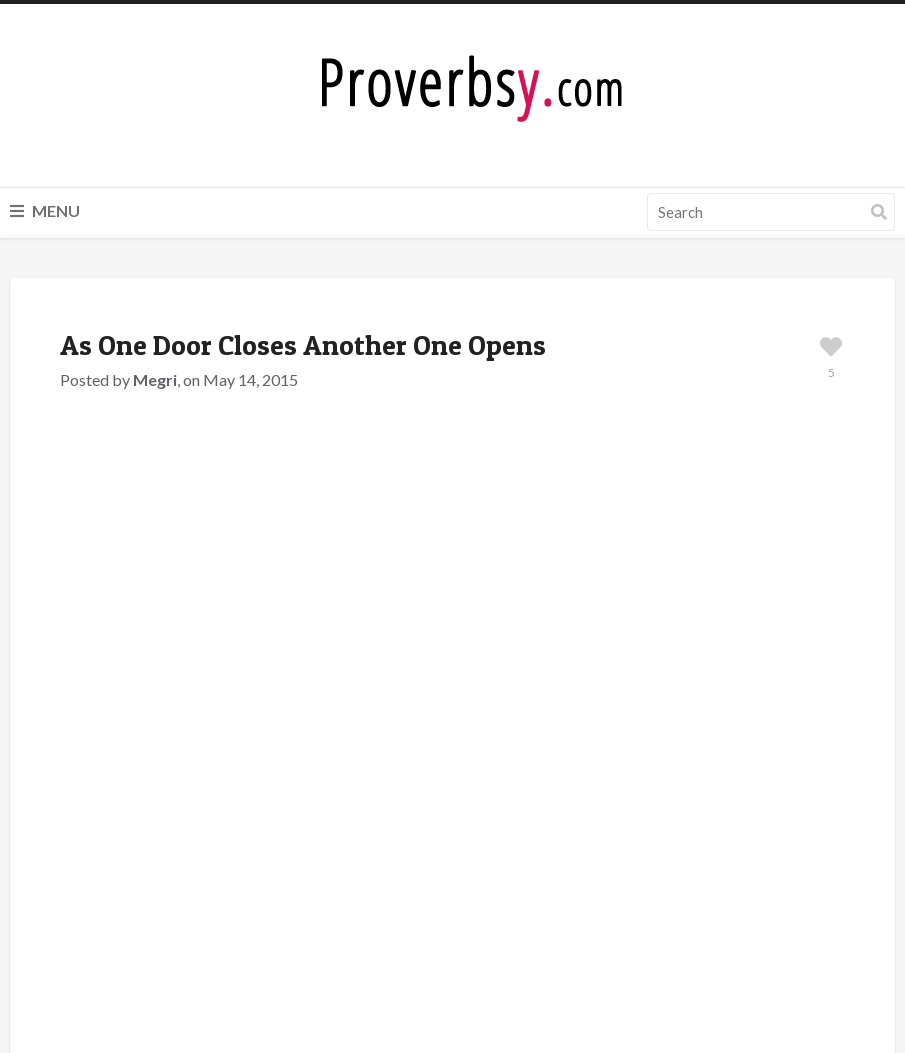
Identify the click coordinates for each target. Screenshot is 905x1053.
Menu (45, 210)
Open (210, 659)
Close (121, 659)
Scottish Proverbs (211, 635)
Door (166, 659)
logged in (178, 833)
